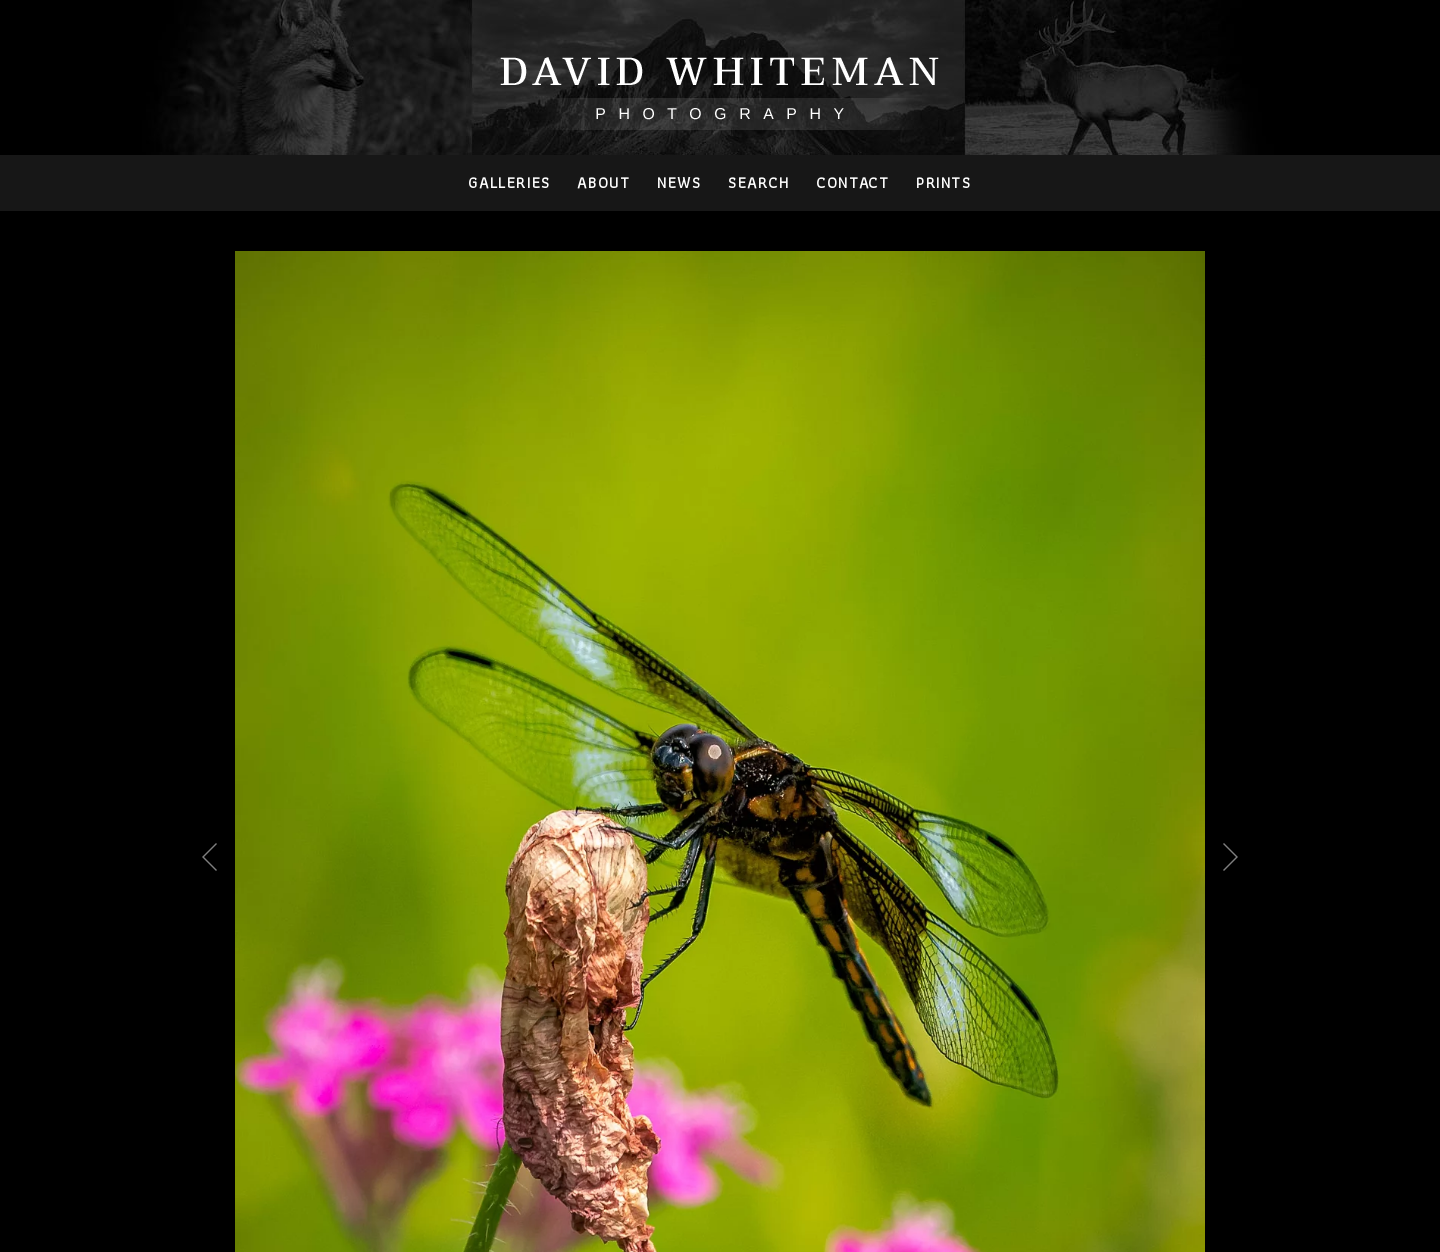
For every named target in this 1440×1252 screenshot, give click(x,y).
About (603, 182)
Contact (852, 182)
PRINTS (944, 182)
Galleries (509, 182)
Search (759, 182)
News (679, 182)
